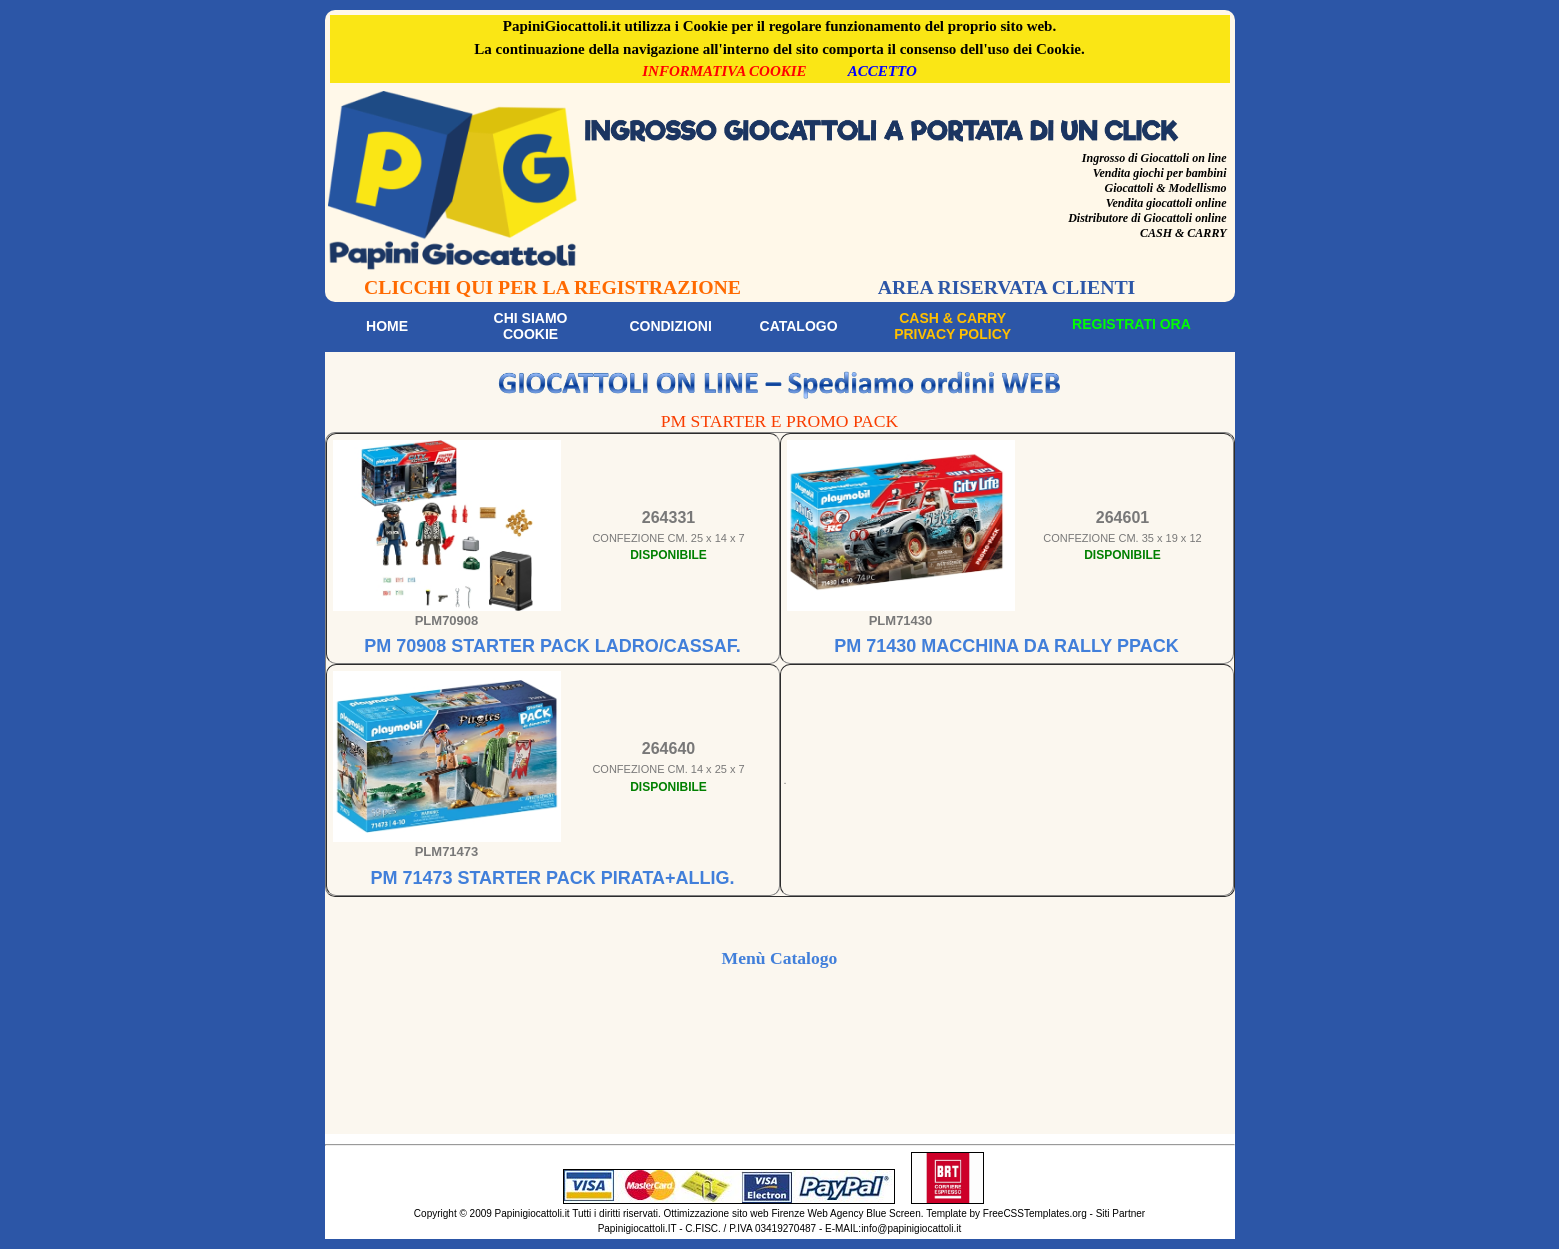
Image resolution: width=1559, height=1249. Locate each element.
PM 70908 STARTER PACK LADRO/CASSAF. (552, 646)
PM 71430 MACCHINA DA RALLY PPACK (1006, 646)
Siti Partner (1120, 1213)
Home (387, 326)
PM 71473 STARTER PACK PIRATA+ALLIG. (552, 878)
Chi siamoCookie (531, 326)
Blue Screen (893, 1213)
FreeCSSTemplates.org (1035, 1213)
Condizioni (670, 326)
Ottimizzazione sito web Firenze (734, 1213)
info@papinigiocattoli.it (911, 1228)
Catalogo (799, 326)
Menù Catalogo (780, 958)
